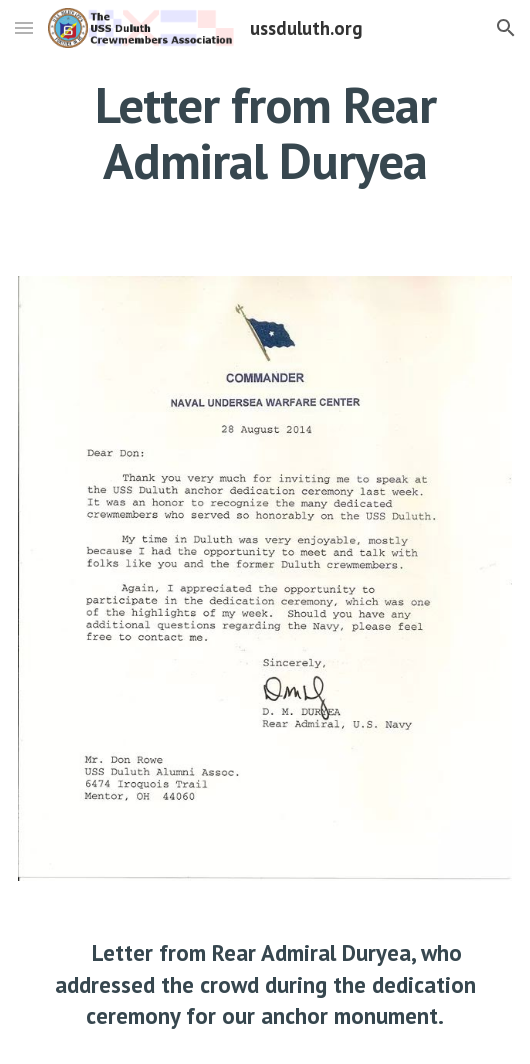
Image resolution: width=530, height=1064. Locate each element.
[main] (265, 132)
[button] (24, 27)
